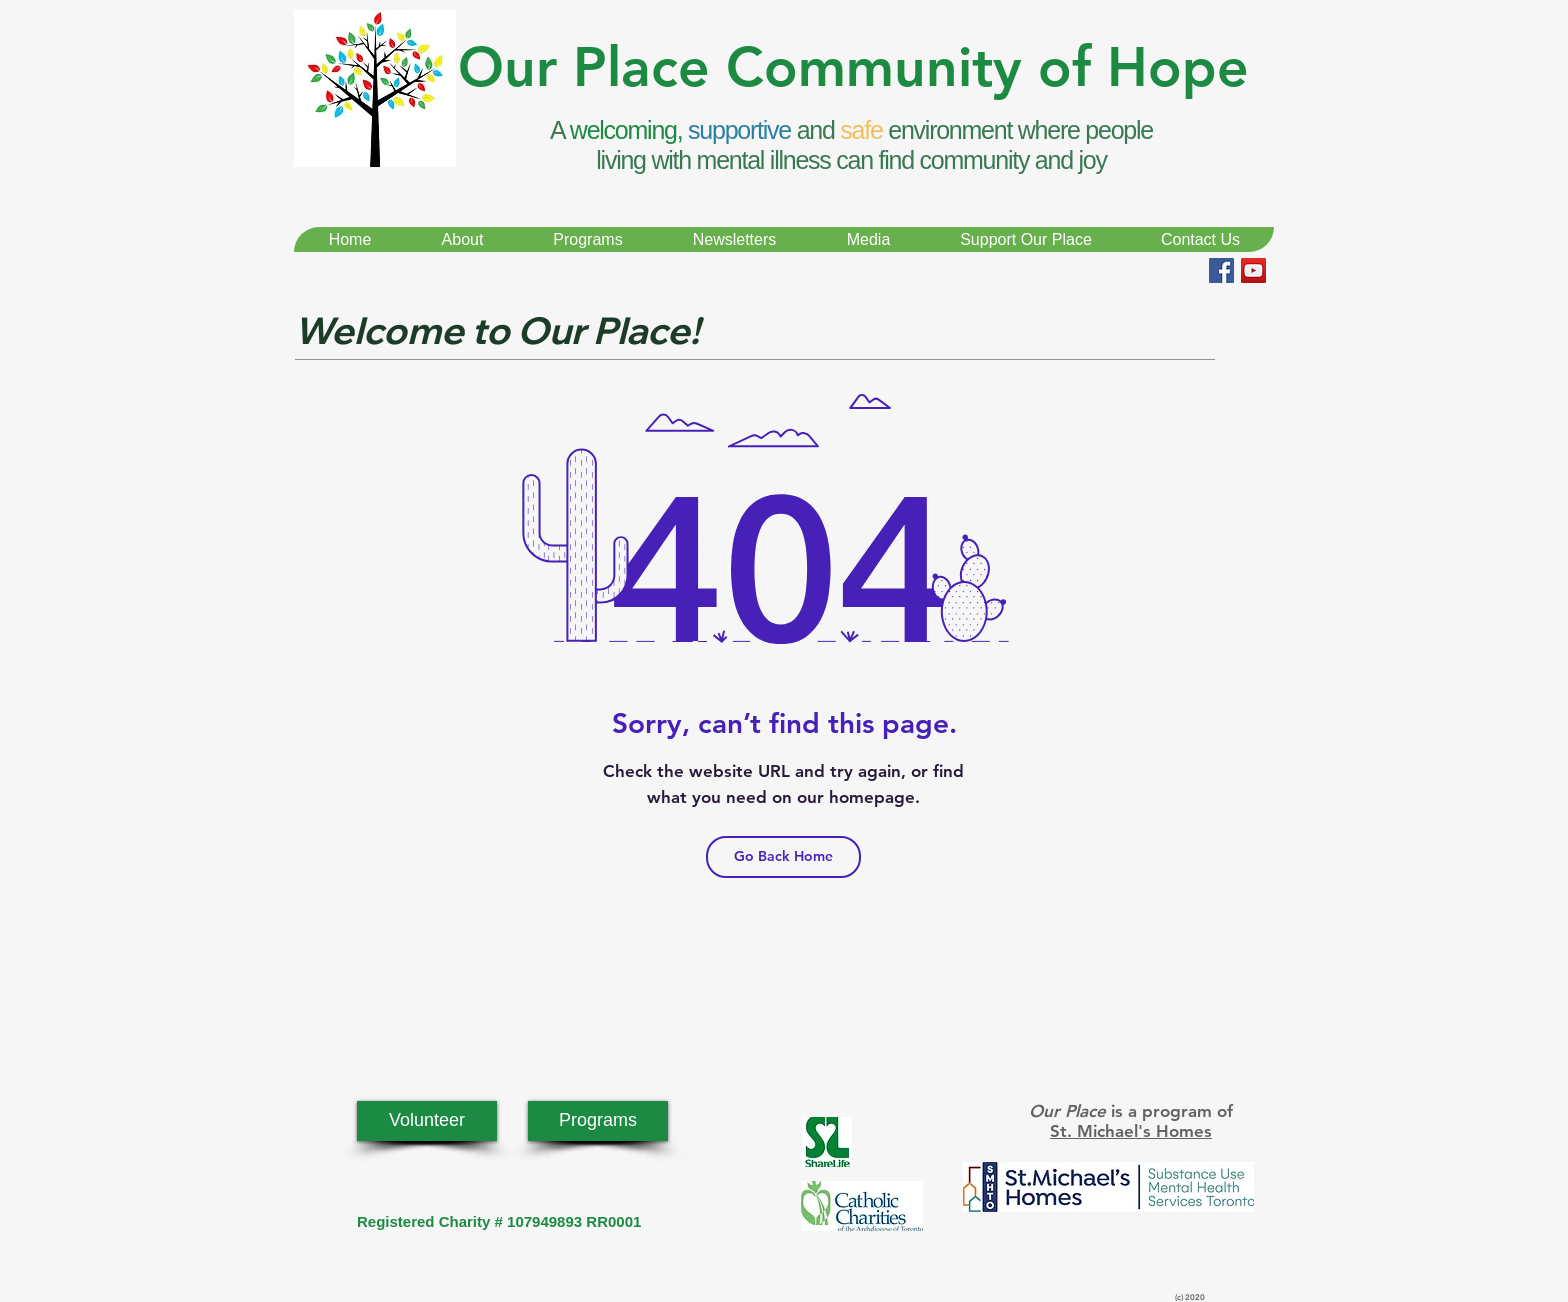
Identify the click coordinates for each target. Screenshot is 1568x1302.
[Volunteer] (427, 1121)
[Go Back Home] (783, 857)
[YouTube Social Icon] (1253, 270)
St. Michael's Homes (1131, 1131)
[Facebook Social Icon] (1221, 270)
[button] (462, 239)
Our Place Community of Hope (853, 67)
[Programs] (598, 1121)
